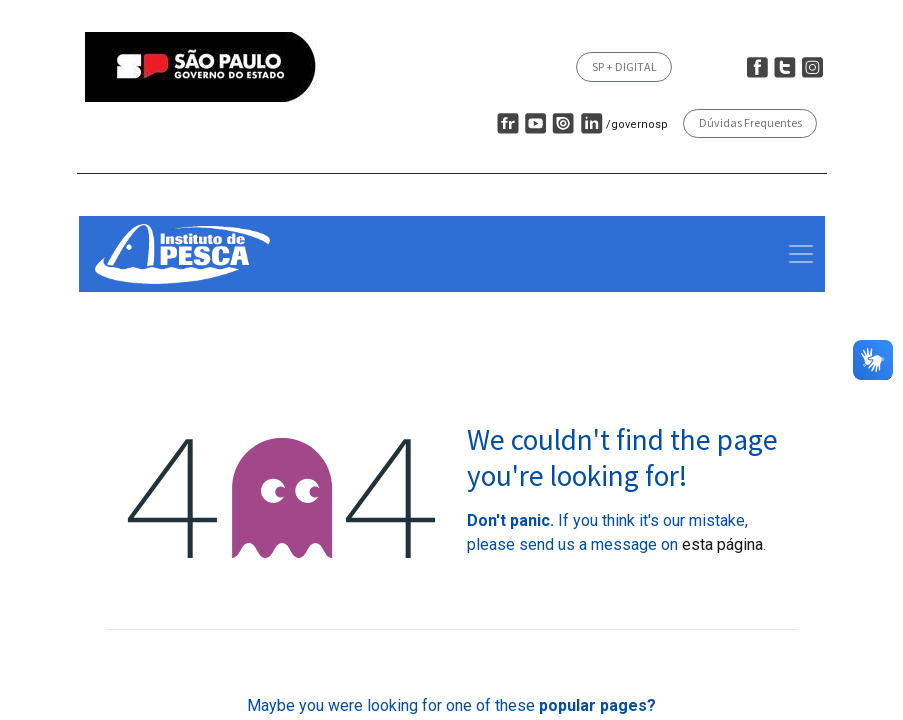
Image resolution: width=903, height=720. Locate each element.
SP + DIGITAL (624, 66)
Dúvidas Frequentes (750, 122)
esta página (722, 544)
